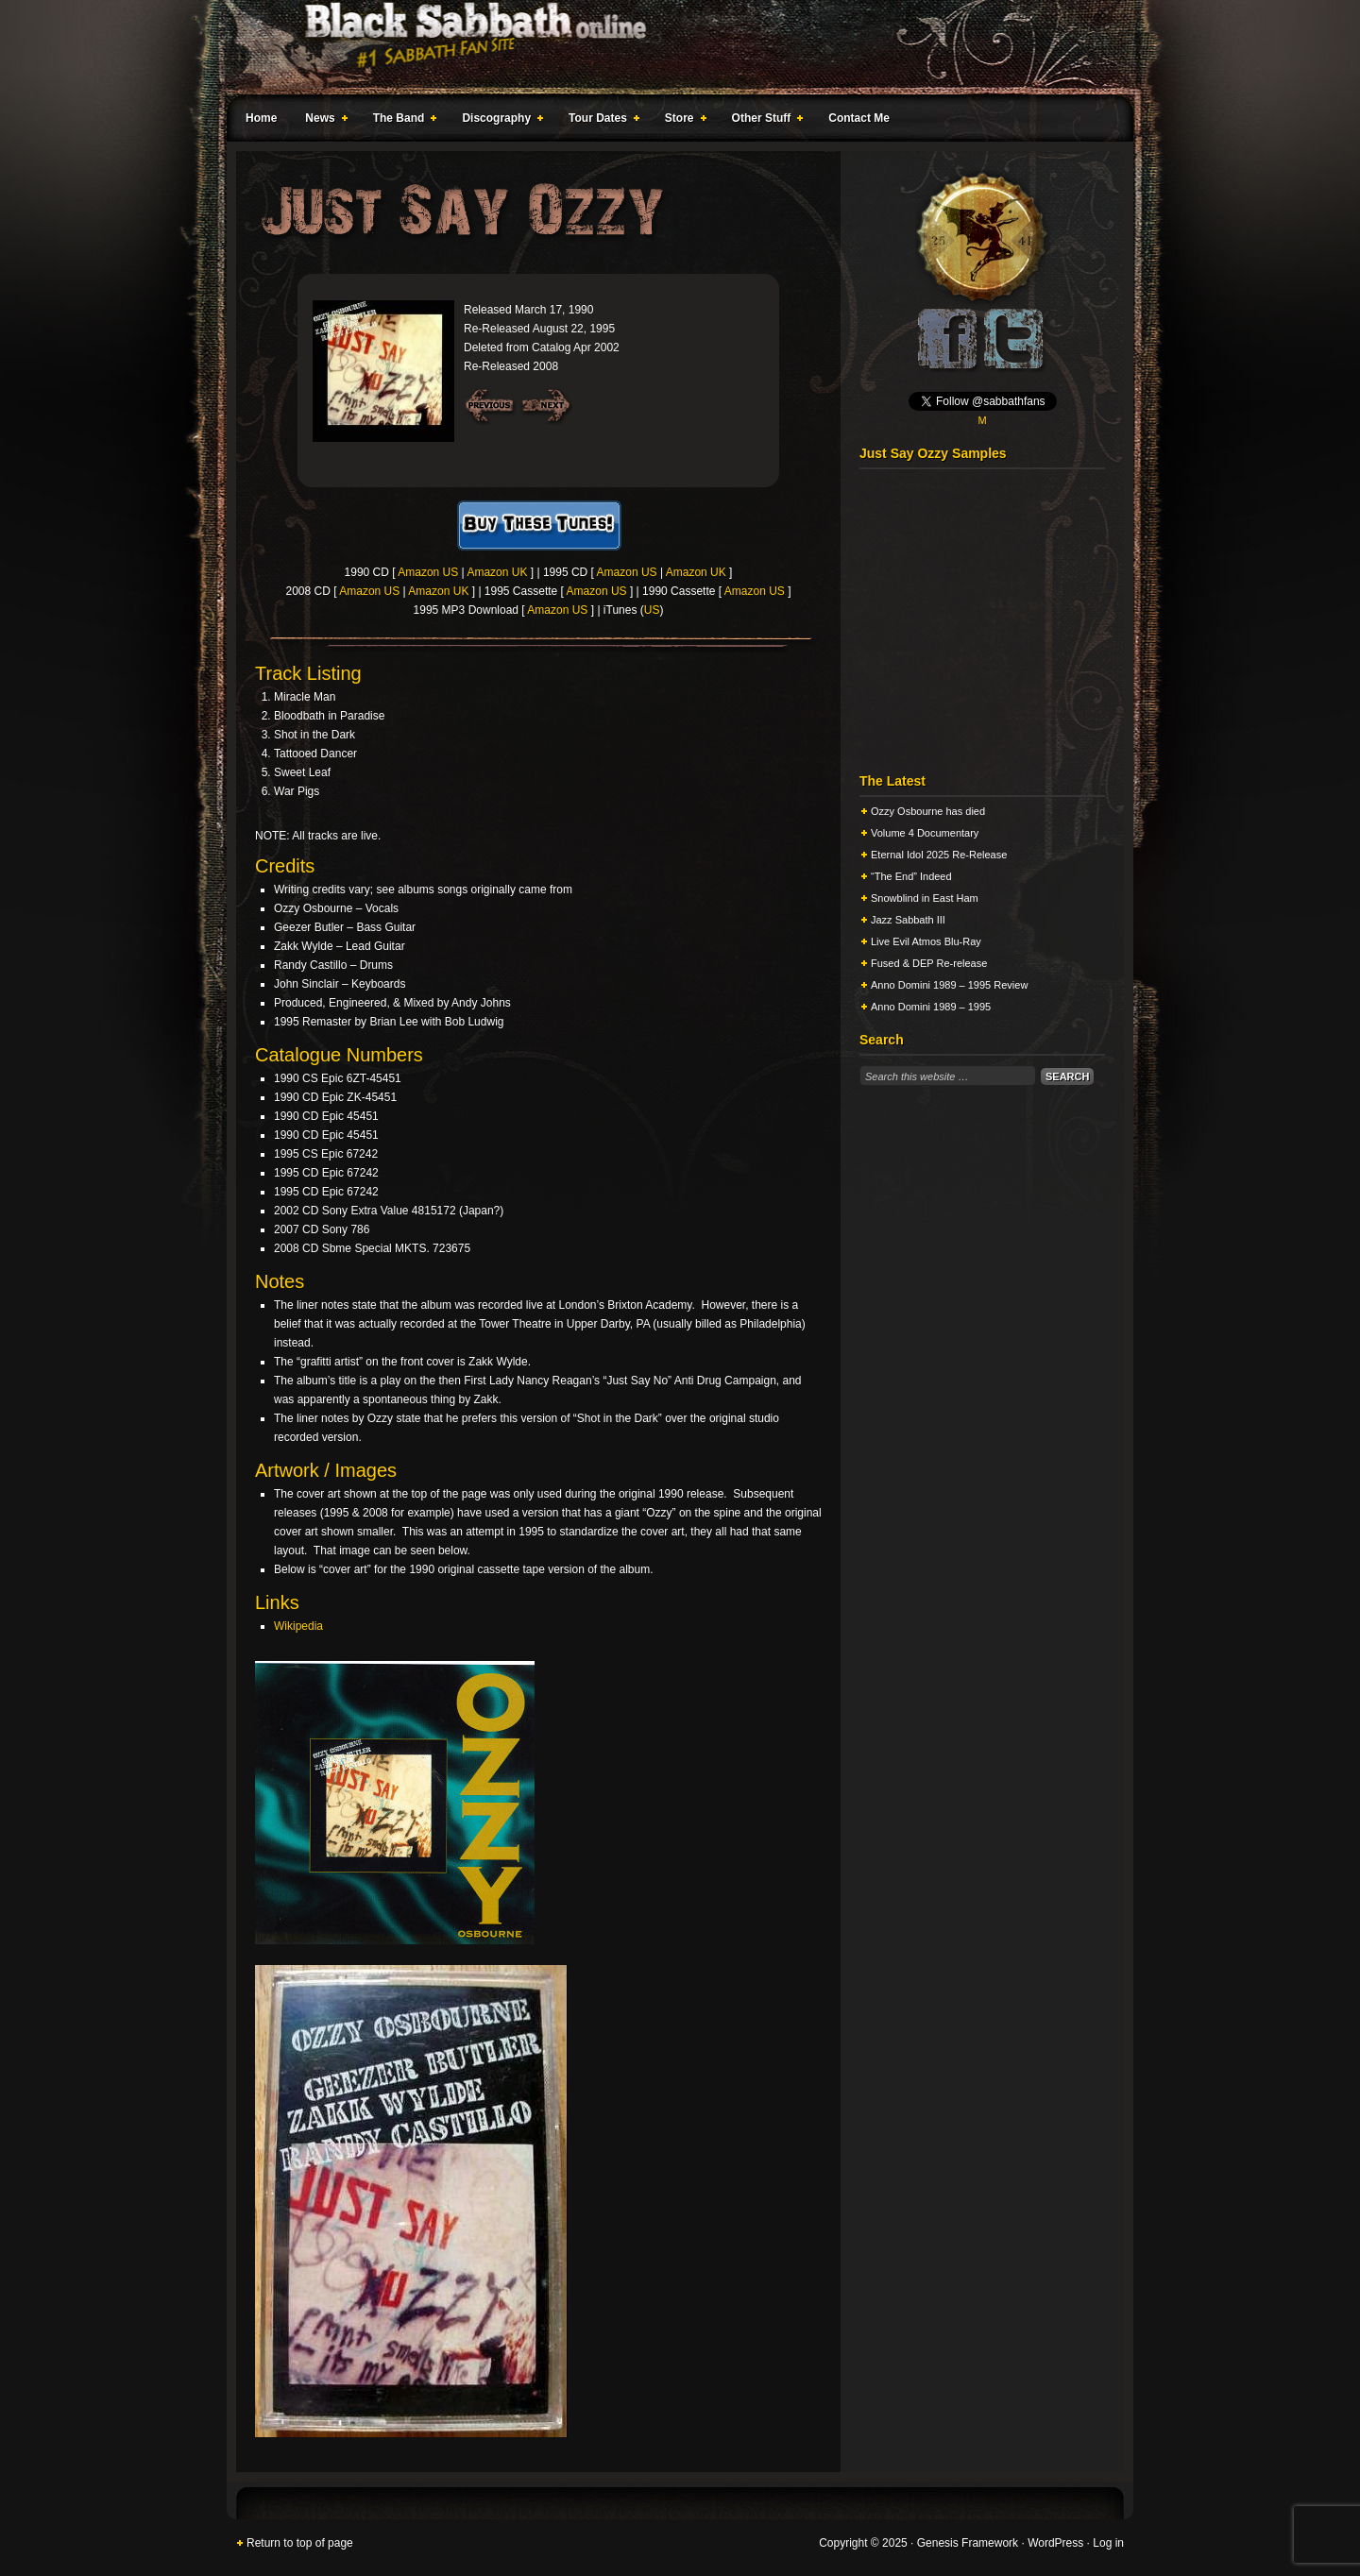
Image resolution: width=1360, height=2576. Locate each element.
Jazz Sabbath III (908, 919)
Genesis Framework (967, 2543)
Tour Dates (600, 120)
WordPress (1055, 2543)
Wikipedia (298, 1626)
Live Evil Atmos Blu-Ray (926, 941)
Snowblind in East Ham (924, 898)
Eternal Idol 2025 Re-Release (939, 854)
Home (261, 118)
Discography (498, 120)
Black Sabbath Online (670, 47)
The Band (401, 120)
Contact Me (859, 118)
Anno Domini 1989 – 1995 (931, 1006)
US (652, 610)
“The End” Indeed (911, 876)
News (322, 120)
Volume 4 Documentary (924, 833)
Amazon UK (497, 572)
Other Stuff (764, 120)
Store (681, 120)
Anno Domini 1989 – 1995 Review (949, 985)
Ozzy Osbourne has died (928, 811)
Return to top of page (299, 2543)
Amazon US (428, 572)
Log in (1108, 2543)
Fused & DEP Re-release (929, 963)
